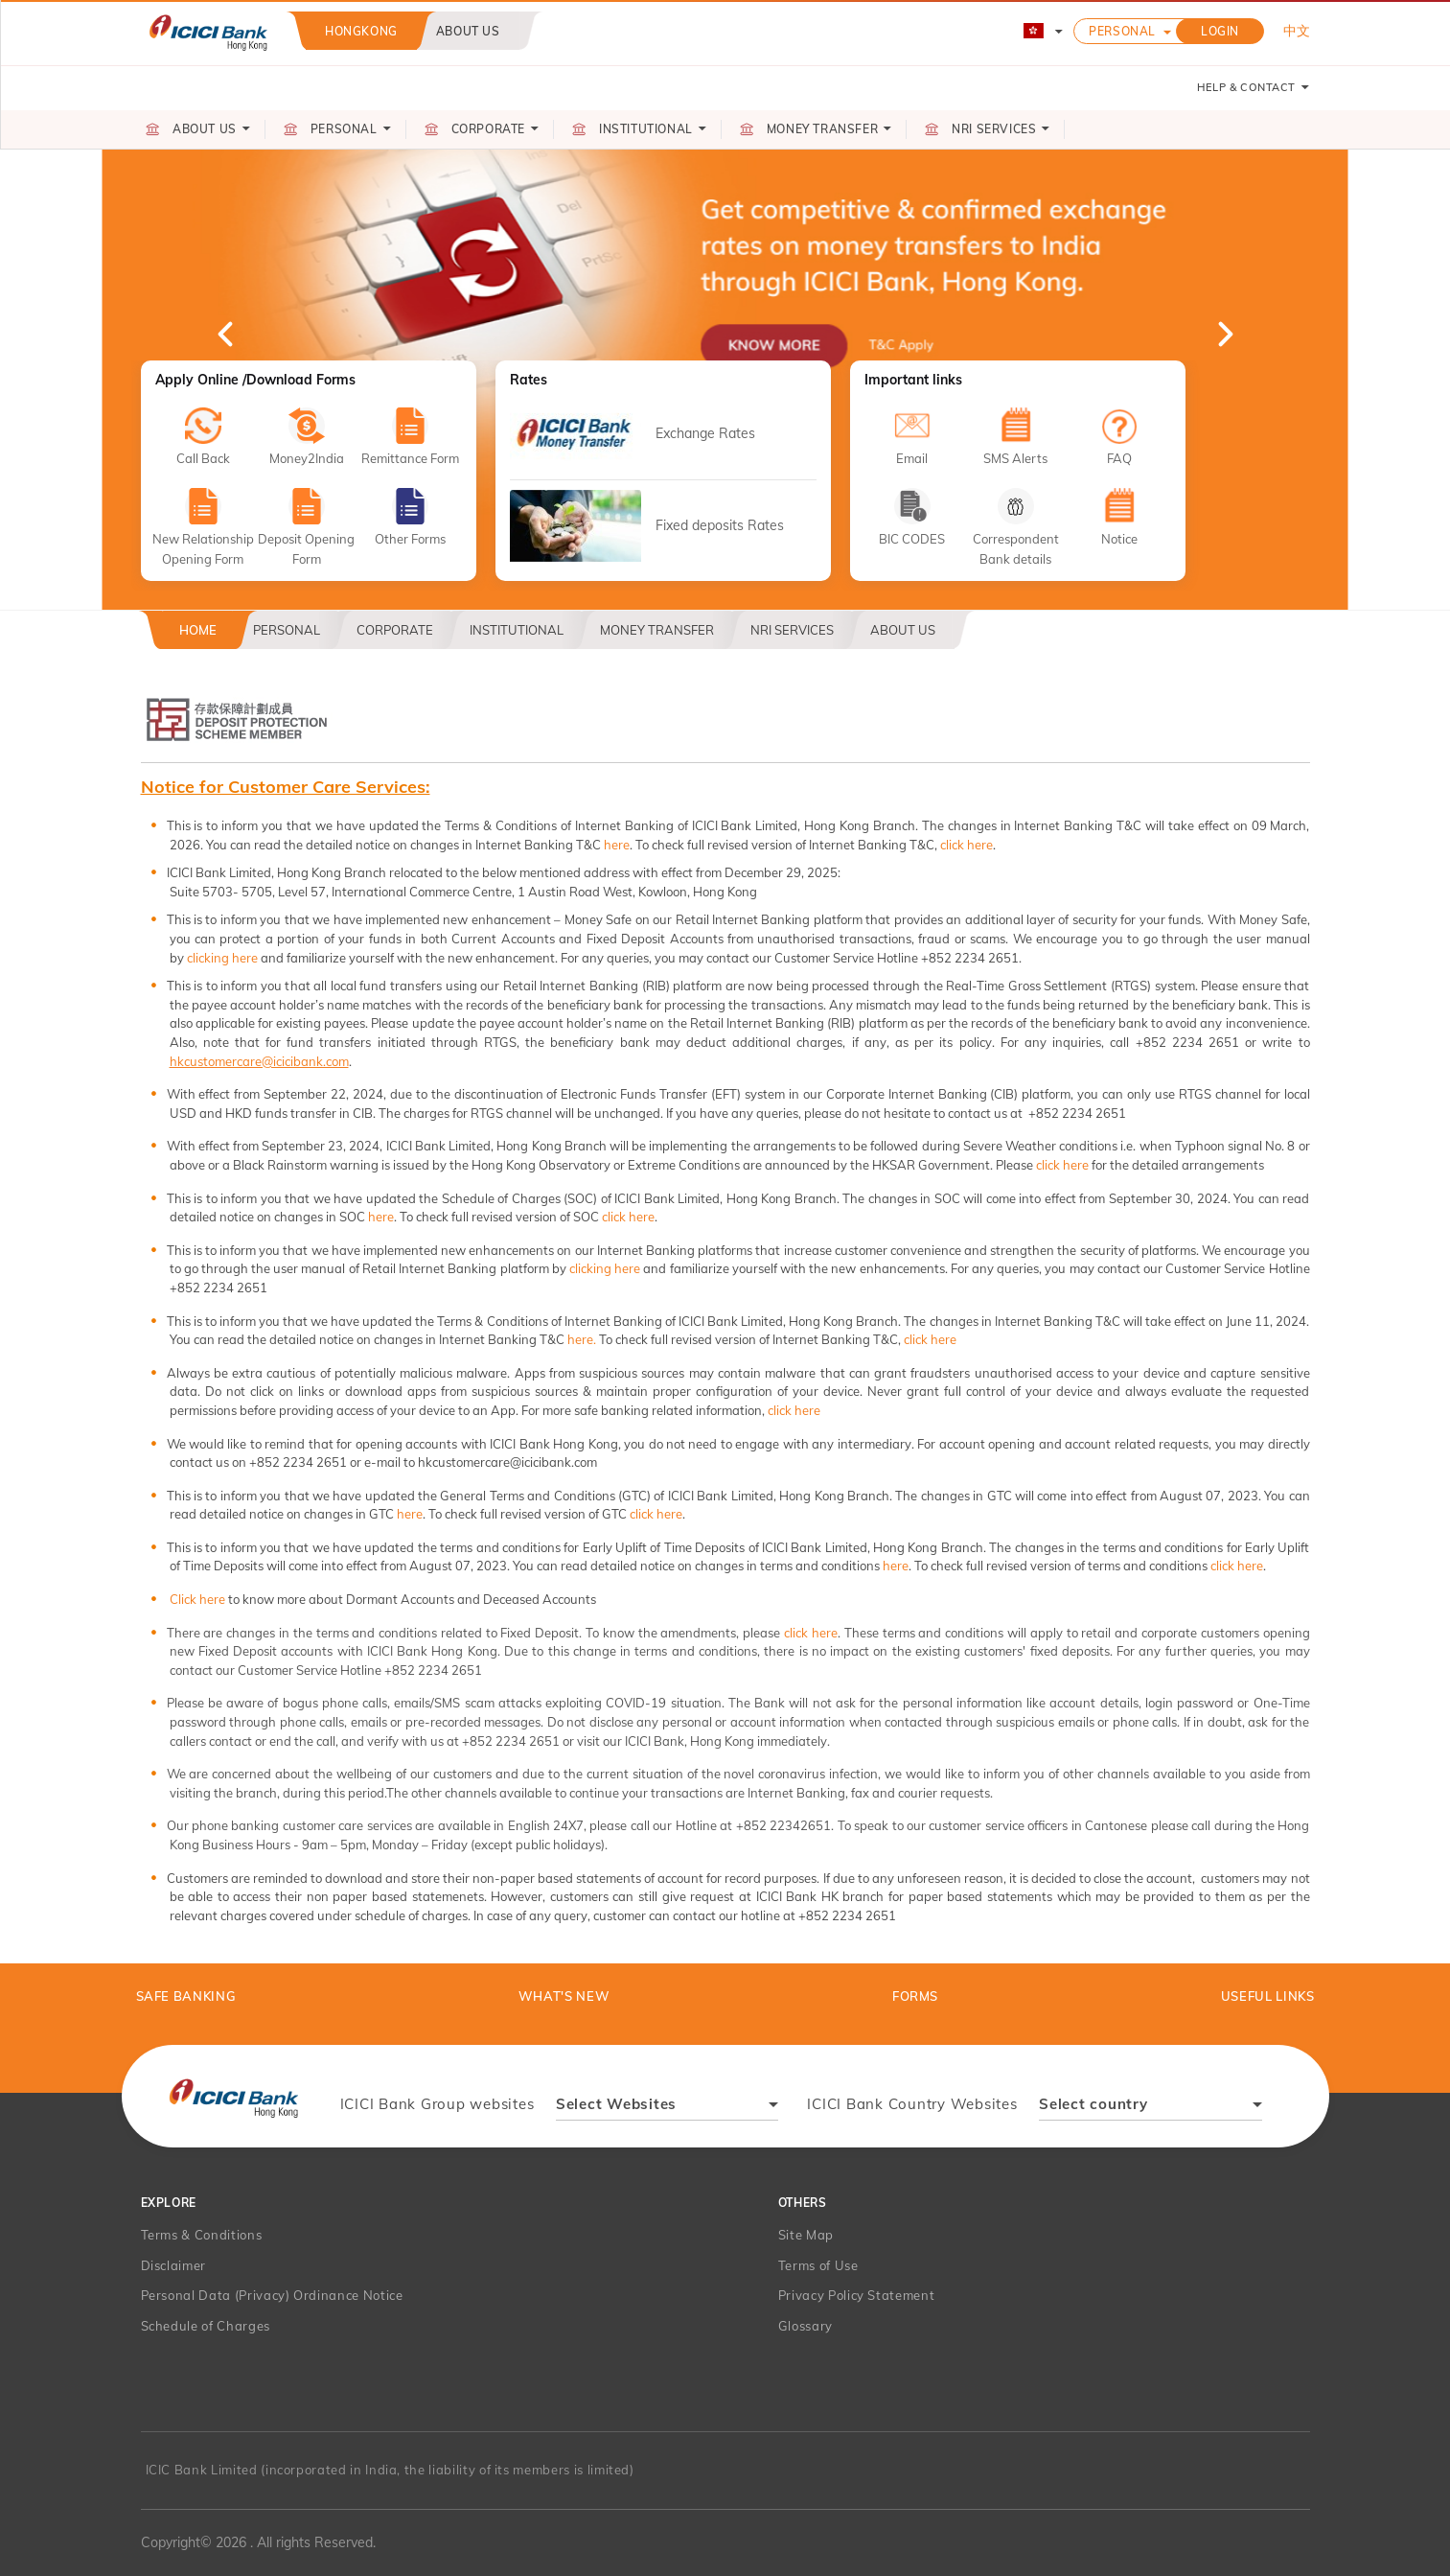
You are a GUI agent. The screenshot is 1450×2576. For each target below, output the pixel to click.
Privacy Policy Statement (856, 2295)
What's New (564, 1996)
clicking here (222, 957)
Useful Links (1268, 1996)
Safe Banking (186, 1996)
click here (966, 844)
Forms (915, 1996)
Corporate (395, 630)
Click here (197, 1599)
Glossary (805, 2325)
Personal (1122, 31)
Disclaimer (174, 2265)
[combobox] (667, 2107)
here (617, 844)
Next (1224, 333)
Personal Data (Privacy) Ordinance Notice (272, 2295)
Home (198, 630)
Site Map (806, 2234)
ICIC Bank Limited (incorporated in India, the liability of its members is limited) (390, 2469)
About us (468, 31)
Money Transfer (657, 630)
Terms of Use (818, 2265)
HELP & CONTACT (1253, 87)
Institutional (517, 630)
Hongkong (361, 31)
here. (581, 1339)
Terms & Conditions (202, 2234)
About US (902, 630)
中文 (1296, 30)
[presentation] (233, 2096)
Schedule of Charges (205, 2325)
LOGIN (1220, 31)
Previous (227, 333)
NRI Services (792, 630)
